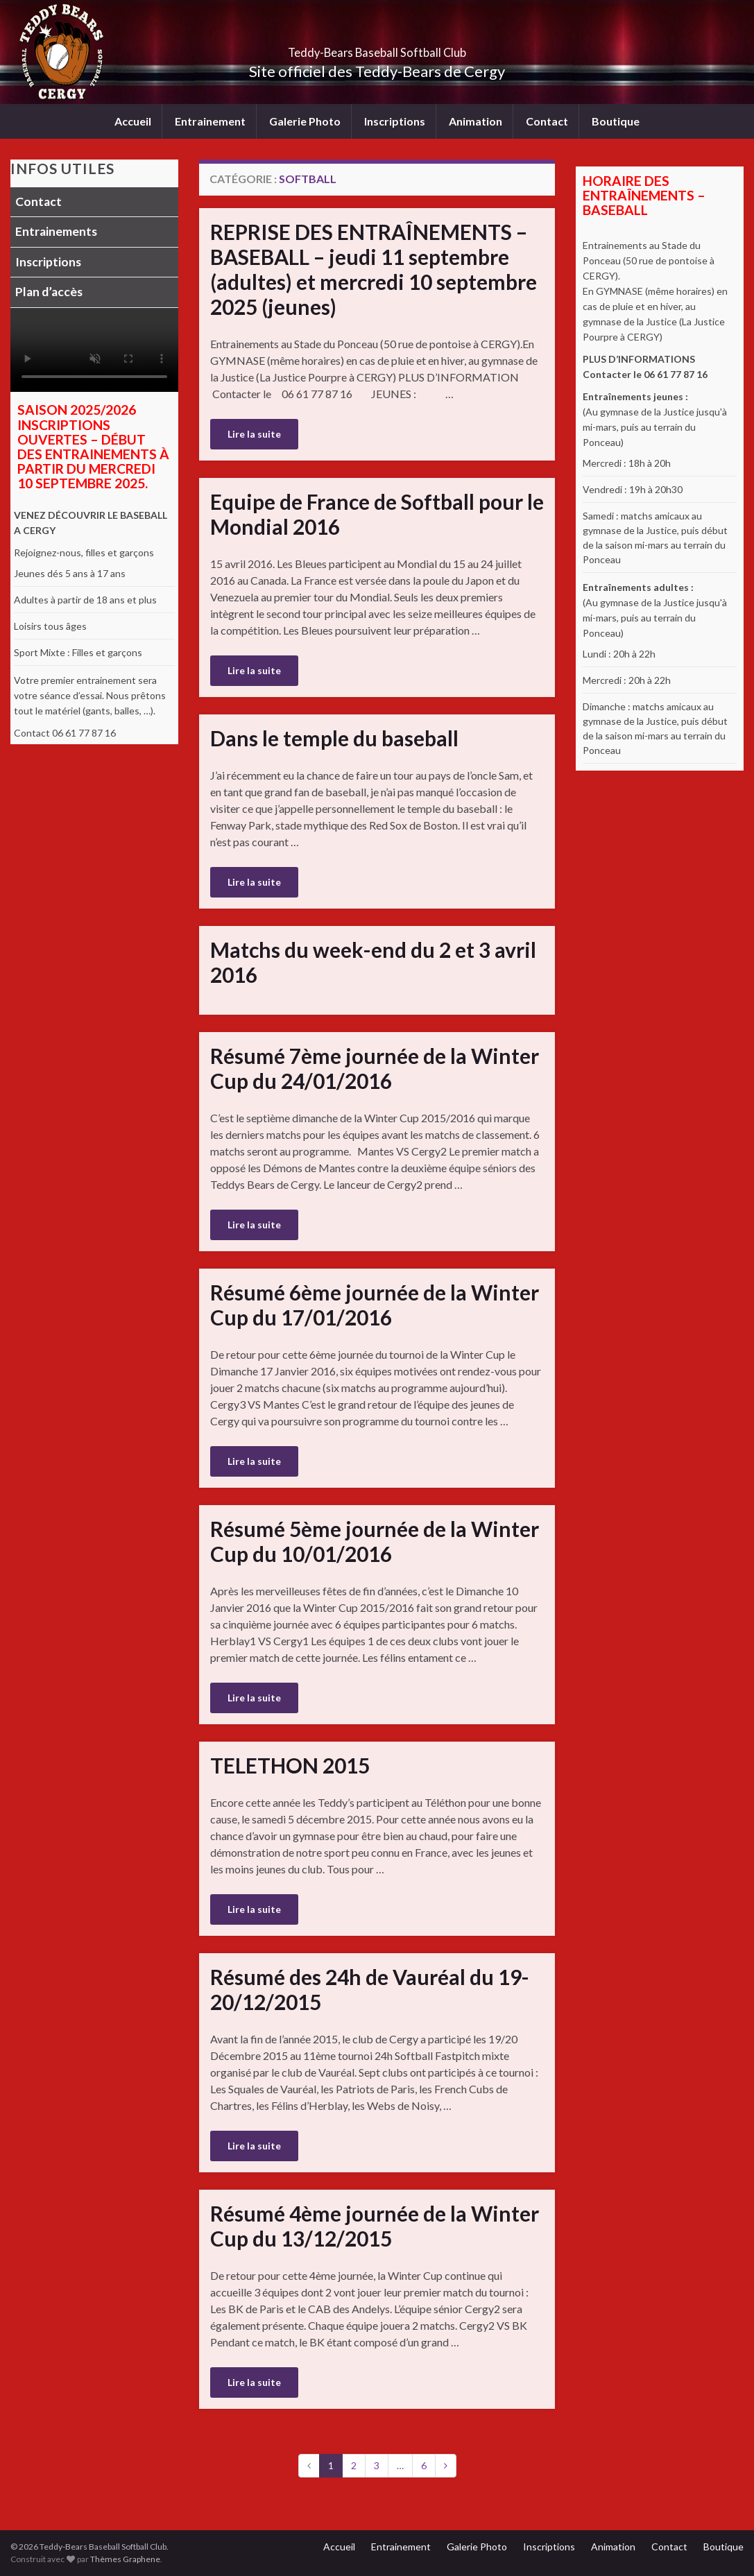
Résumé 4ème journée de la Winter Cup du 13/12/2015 (374, 2226)
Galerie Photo (305, 121)
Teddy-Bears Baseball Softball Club (377, 48)
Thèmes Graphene (125, 2559)
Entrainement (210, 121)
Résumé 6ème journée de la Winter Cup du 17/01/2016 (374, 1305)
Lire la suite (254, 434)
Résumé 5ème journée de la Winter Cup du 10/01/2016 (374, 1541)
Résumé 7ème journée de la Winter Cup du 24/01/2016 (374, 1068)
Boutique (616, 121)
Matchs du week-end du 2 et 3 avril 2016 (373, 962)
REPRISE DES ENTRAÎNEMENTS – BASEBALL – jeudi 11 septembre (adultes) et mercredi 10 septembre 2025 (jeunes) (373, 269)
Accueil (132, 121)
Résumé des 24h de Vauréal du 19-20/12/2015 (369, 1989)
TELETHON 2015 (290, 1765)
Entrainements (56, 231)
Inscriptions (394, 121)
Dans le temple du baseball (334, 737)
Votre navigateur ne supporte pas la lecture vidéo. (94, 350)
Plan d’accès (49, 291)
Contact (547, 121)
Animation (475, 121)
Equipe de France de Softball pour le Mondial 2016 (377, 514)
